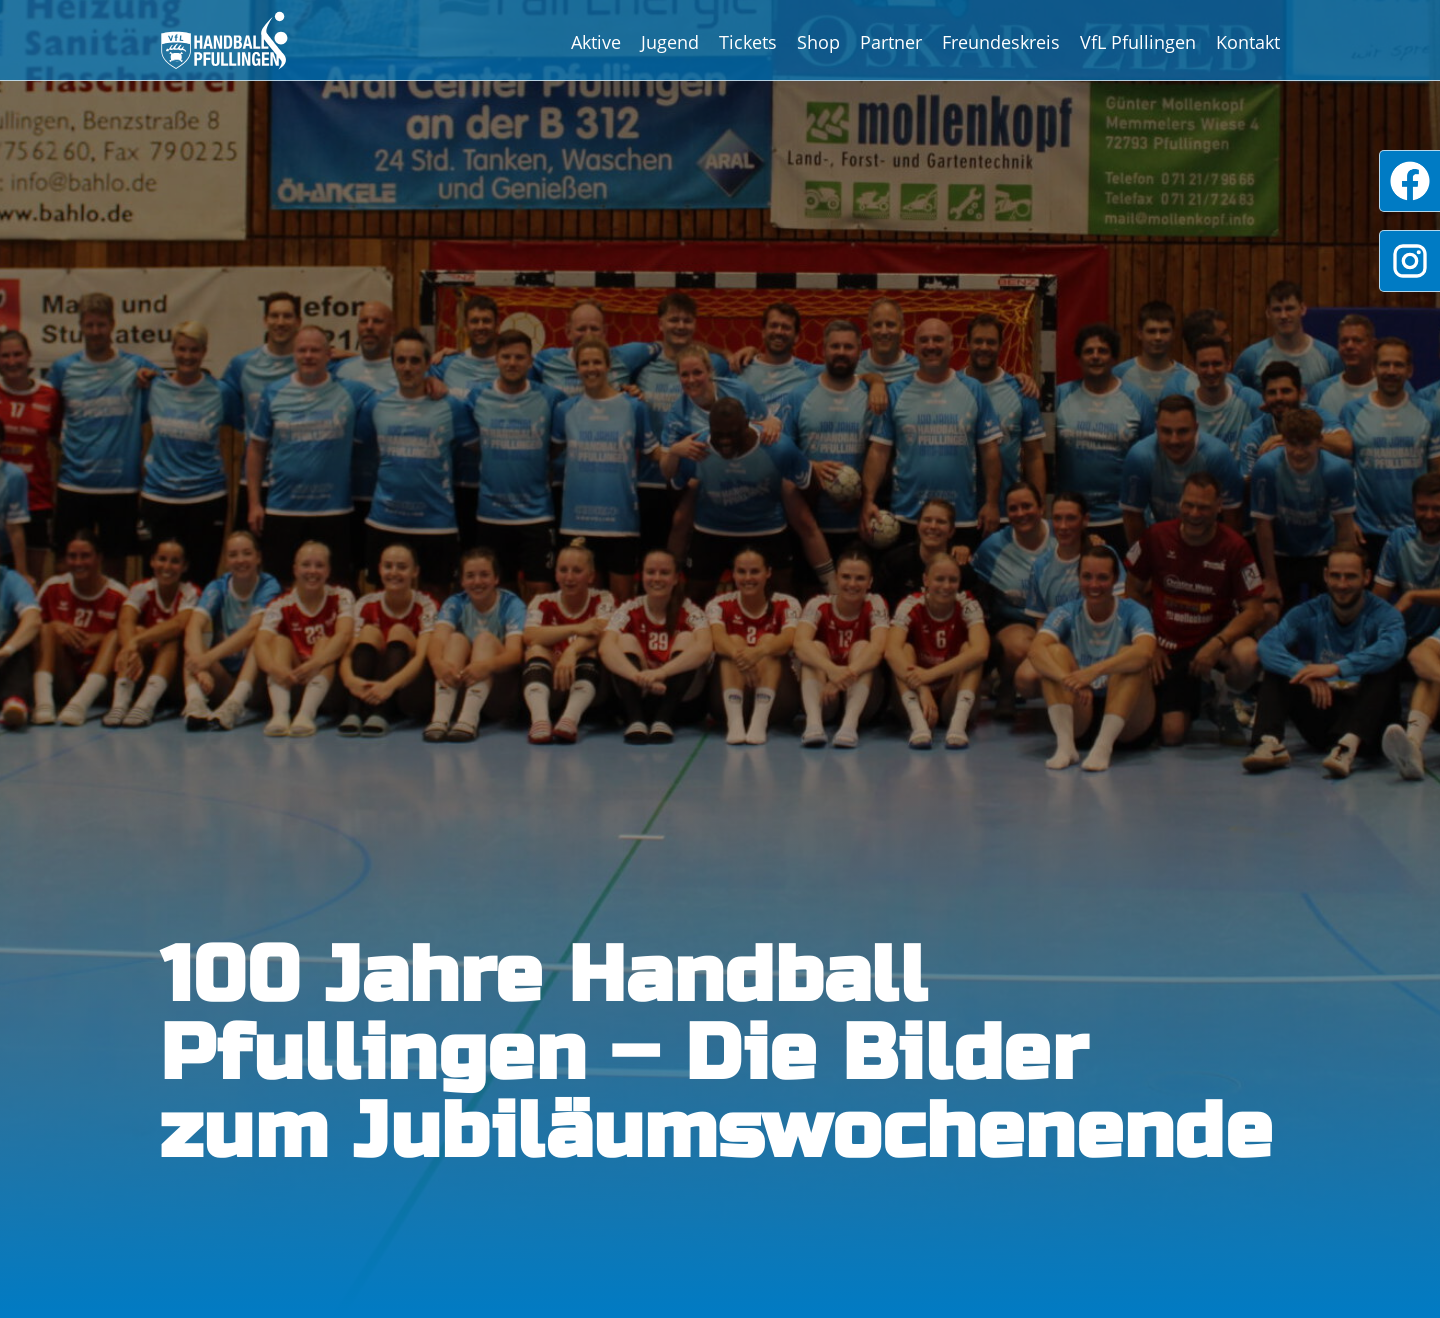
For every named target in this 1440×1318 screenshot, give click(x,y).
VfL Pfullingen (1138, 42)
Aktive (596, 42)
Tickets (748, 42)
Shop (818, 42)
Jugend (670, 42)
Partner (891, 42)
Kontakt (1248, 42)
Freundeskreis (1001, 42)
